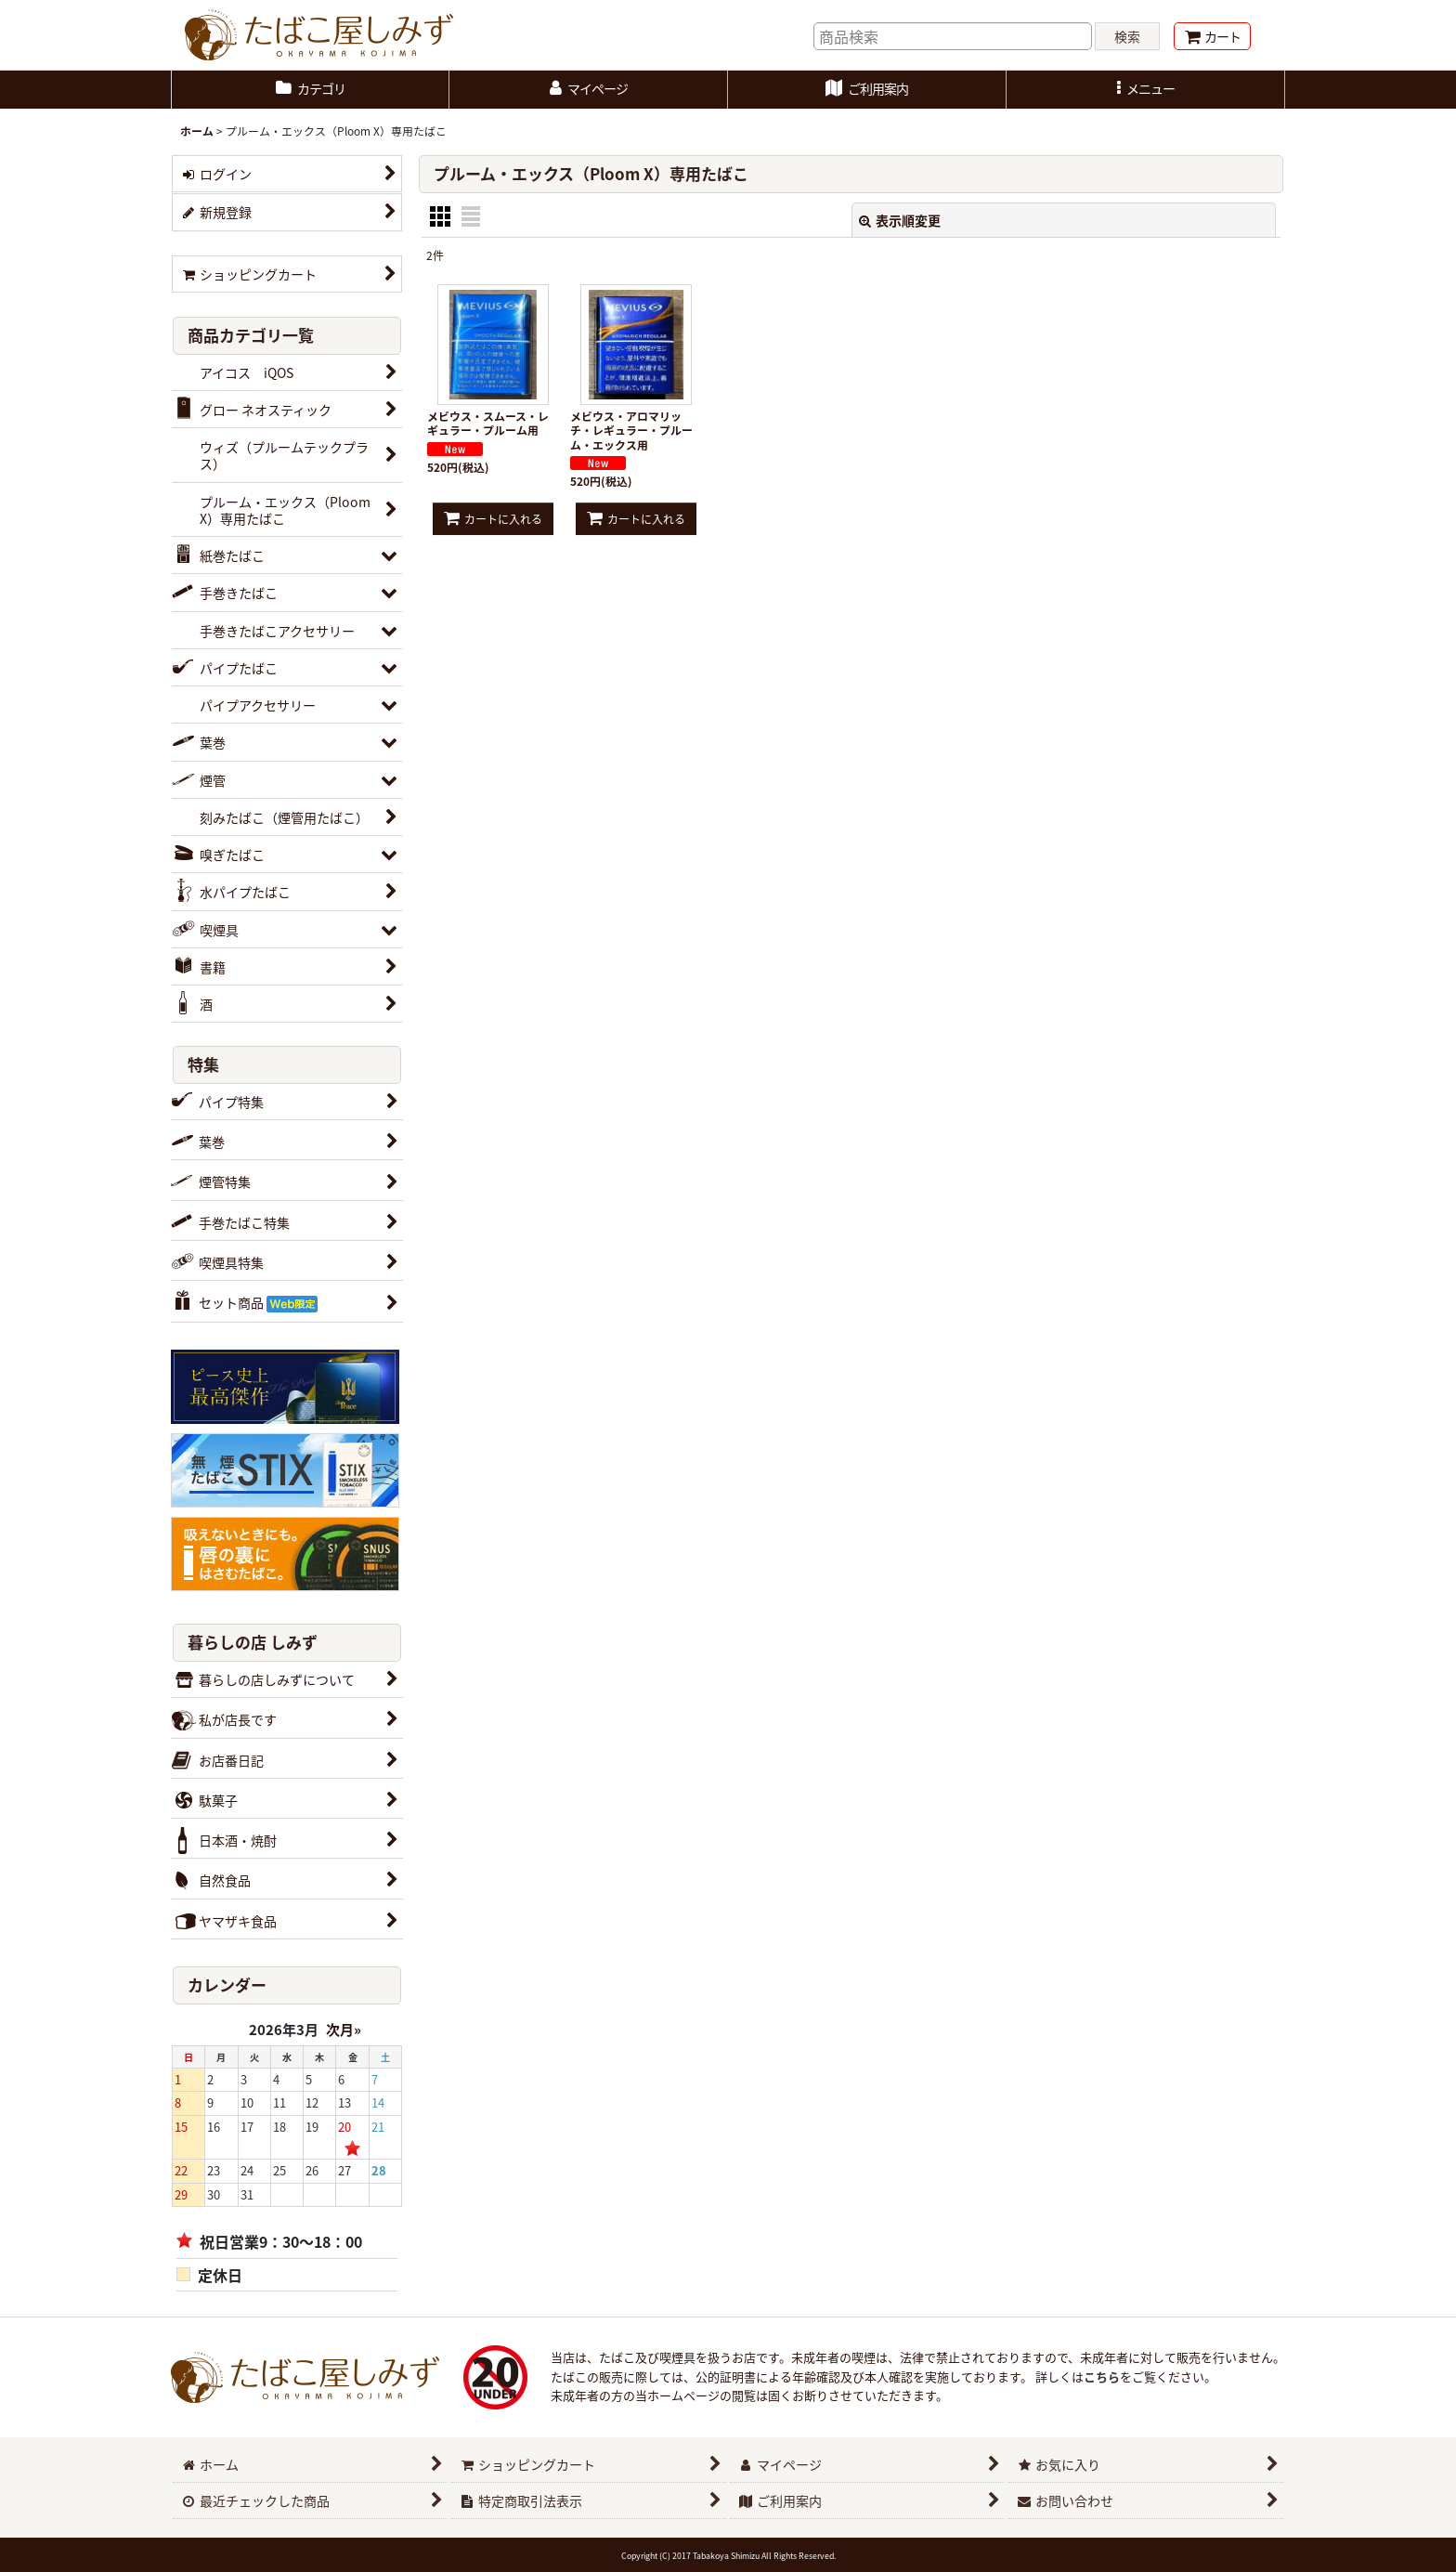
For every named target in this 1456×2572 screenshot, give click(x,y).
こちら (1102, 2376)
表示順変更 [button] (900, 220)
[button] (1146, 90)
